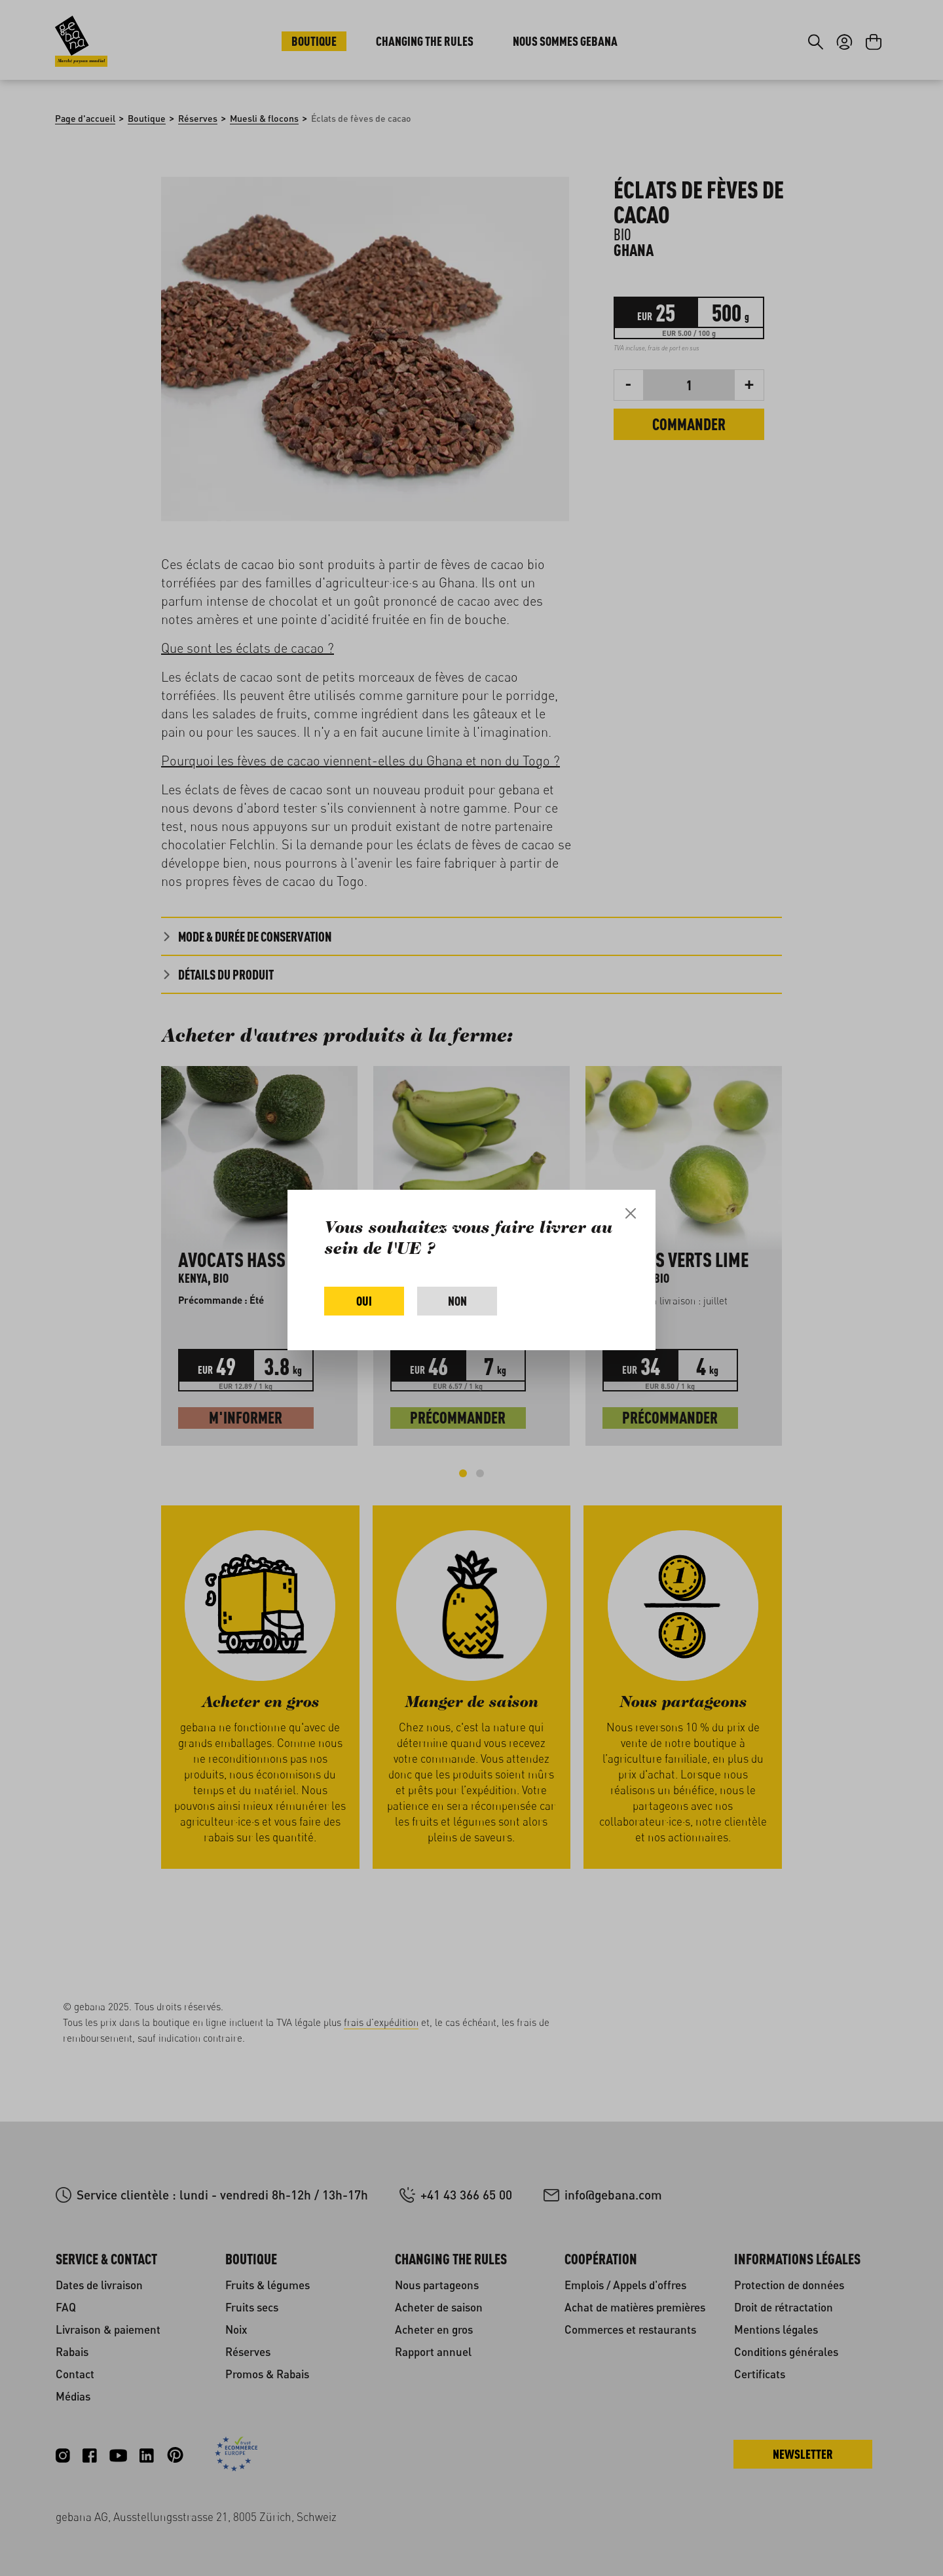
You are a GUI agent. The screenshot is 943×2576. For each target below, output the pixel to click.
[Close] (630, 1213)
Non (457, 1300)
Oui (364, 1300)
